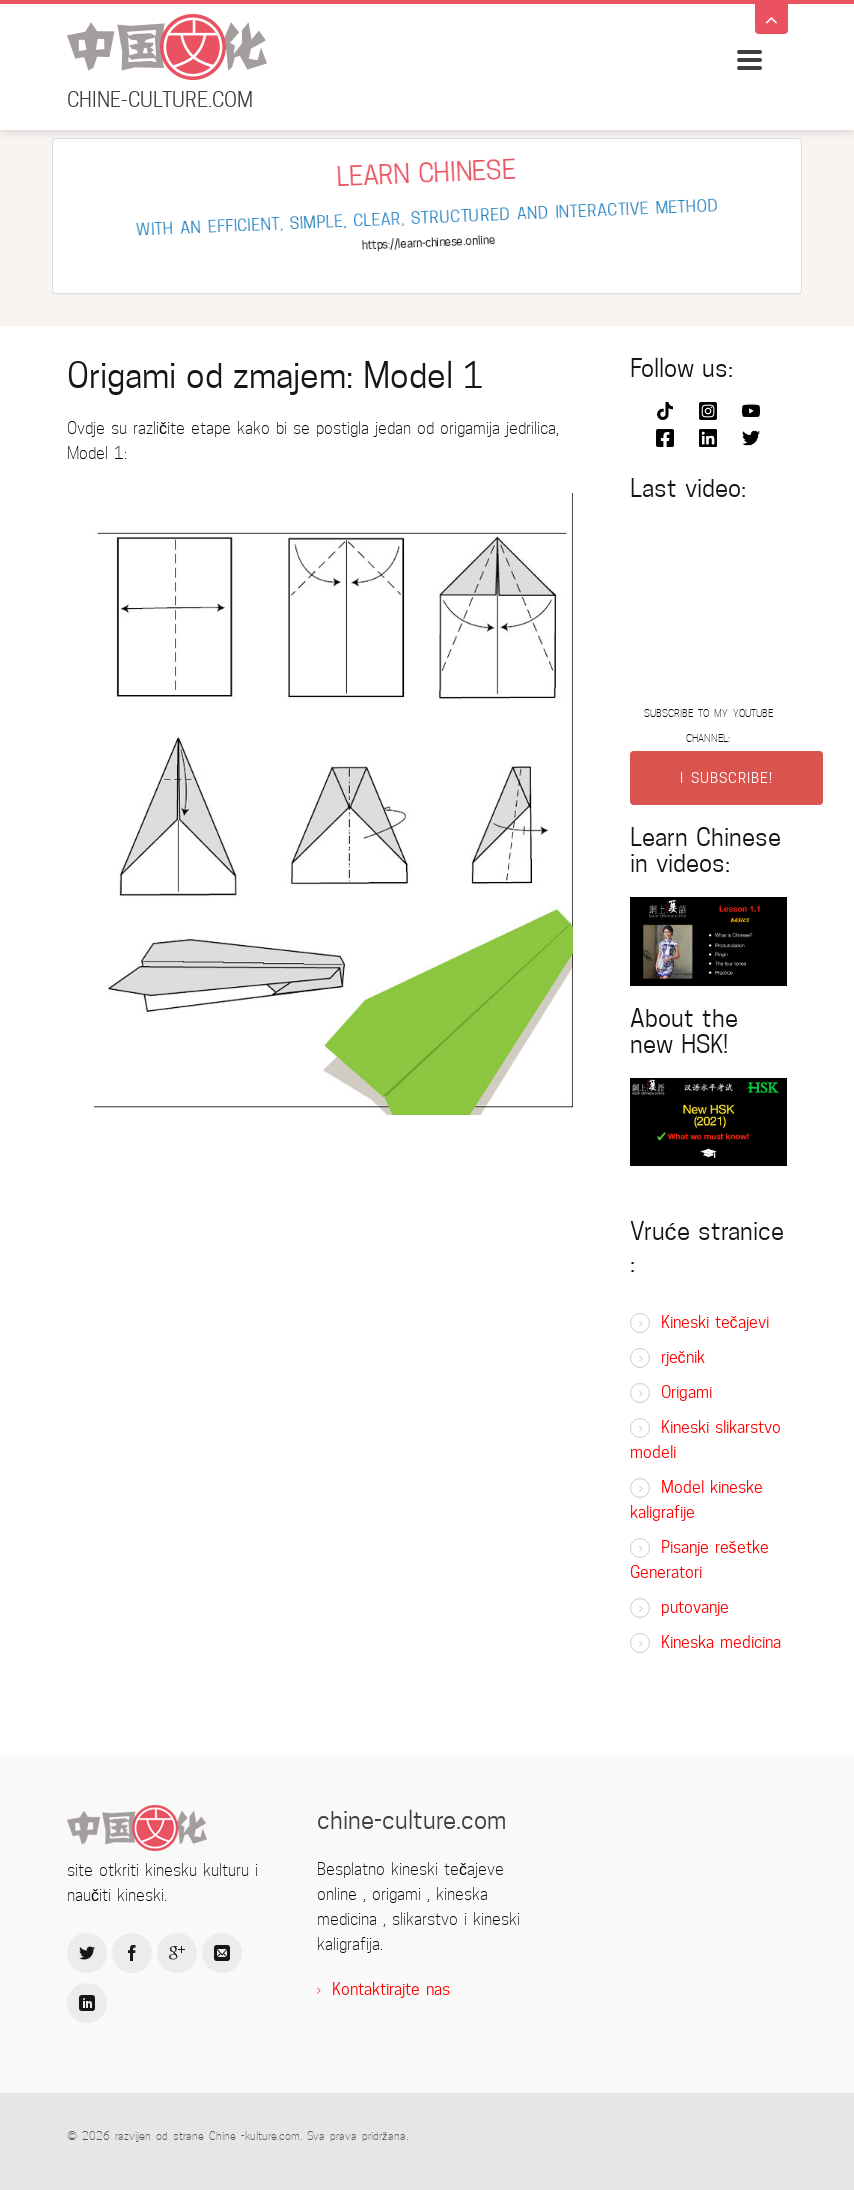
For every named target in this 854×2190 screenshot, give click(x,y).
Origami (686, 1392)
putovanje (695, 1607)
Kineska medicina (721, 1642)
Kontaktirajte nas (391, 1989)
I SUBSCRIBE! (726, 778)
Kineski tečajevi (715, 1322)
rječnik (683, 1357)
